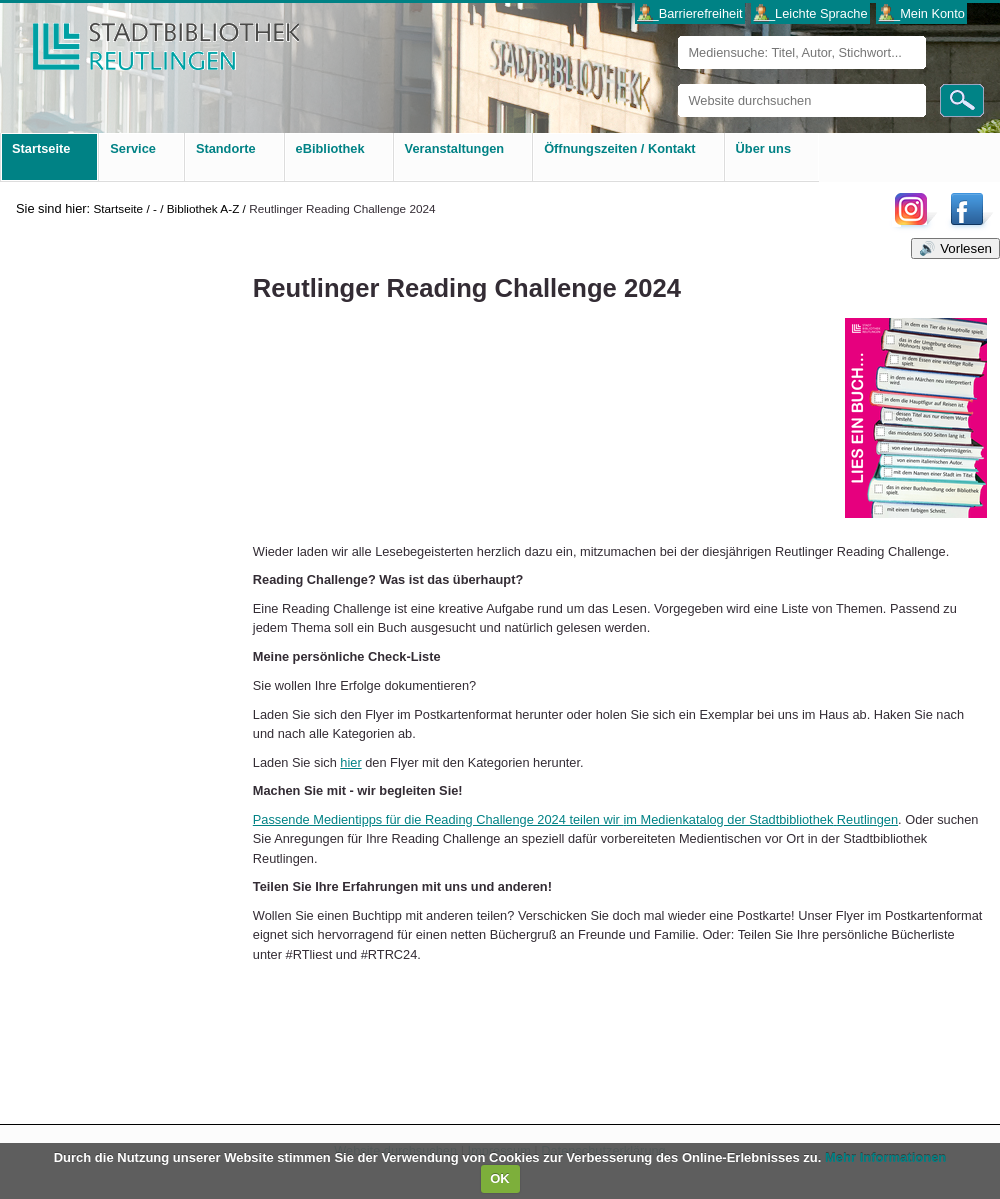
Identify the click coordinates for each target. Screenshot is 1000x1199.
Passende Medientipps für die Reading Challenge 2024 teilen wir (575, 819)
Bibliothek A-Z (203, 208)
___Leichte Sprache (811, 13)
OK (500, 1178)
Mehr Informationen (885, 1157)
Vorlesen (966, 248)
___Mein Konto (922, 13)
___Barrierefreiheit (689, 13)
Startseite (118, 208)
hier (350, 762)
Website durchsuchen (677, 83)
